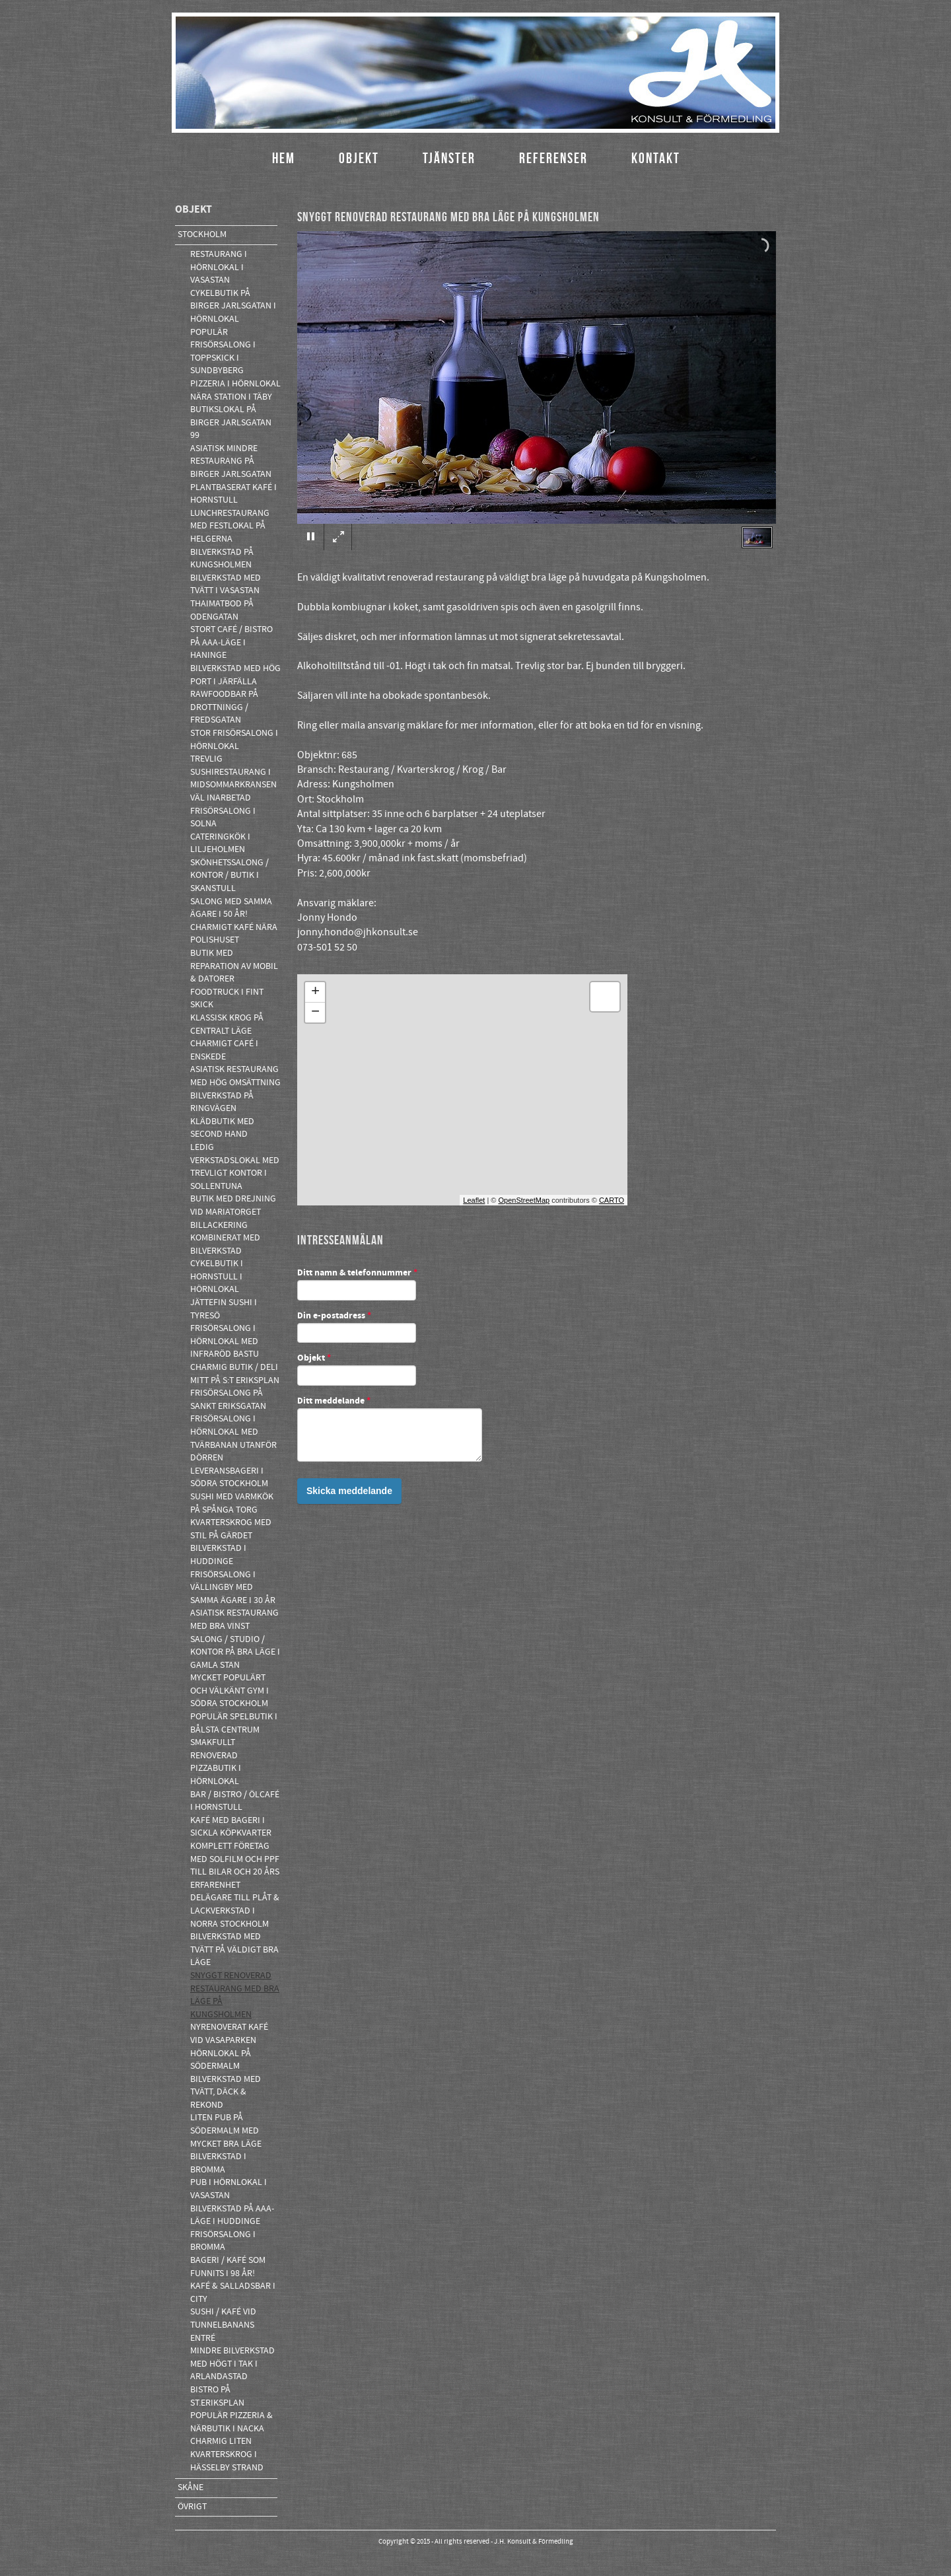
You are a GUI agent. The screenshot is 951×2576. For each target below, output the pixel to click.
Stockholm (202, 234)
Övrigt (192, 2507)
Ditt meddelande (333, 1402)
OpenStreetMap (523, 1200)
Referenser (553, 158)
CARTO (611, 1200)
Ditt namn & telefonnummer (357, 1273)
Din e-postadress (334, 1316)
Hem (283, 158)
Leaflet (474, 1200)
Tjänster (449, 158)
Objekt (359, 158)
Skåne (190, 2487)
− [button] (315, 1012)
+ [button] (315, 992)
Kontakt (655, 158)
